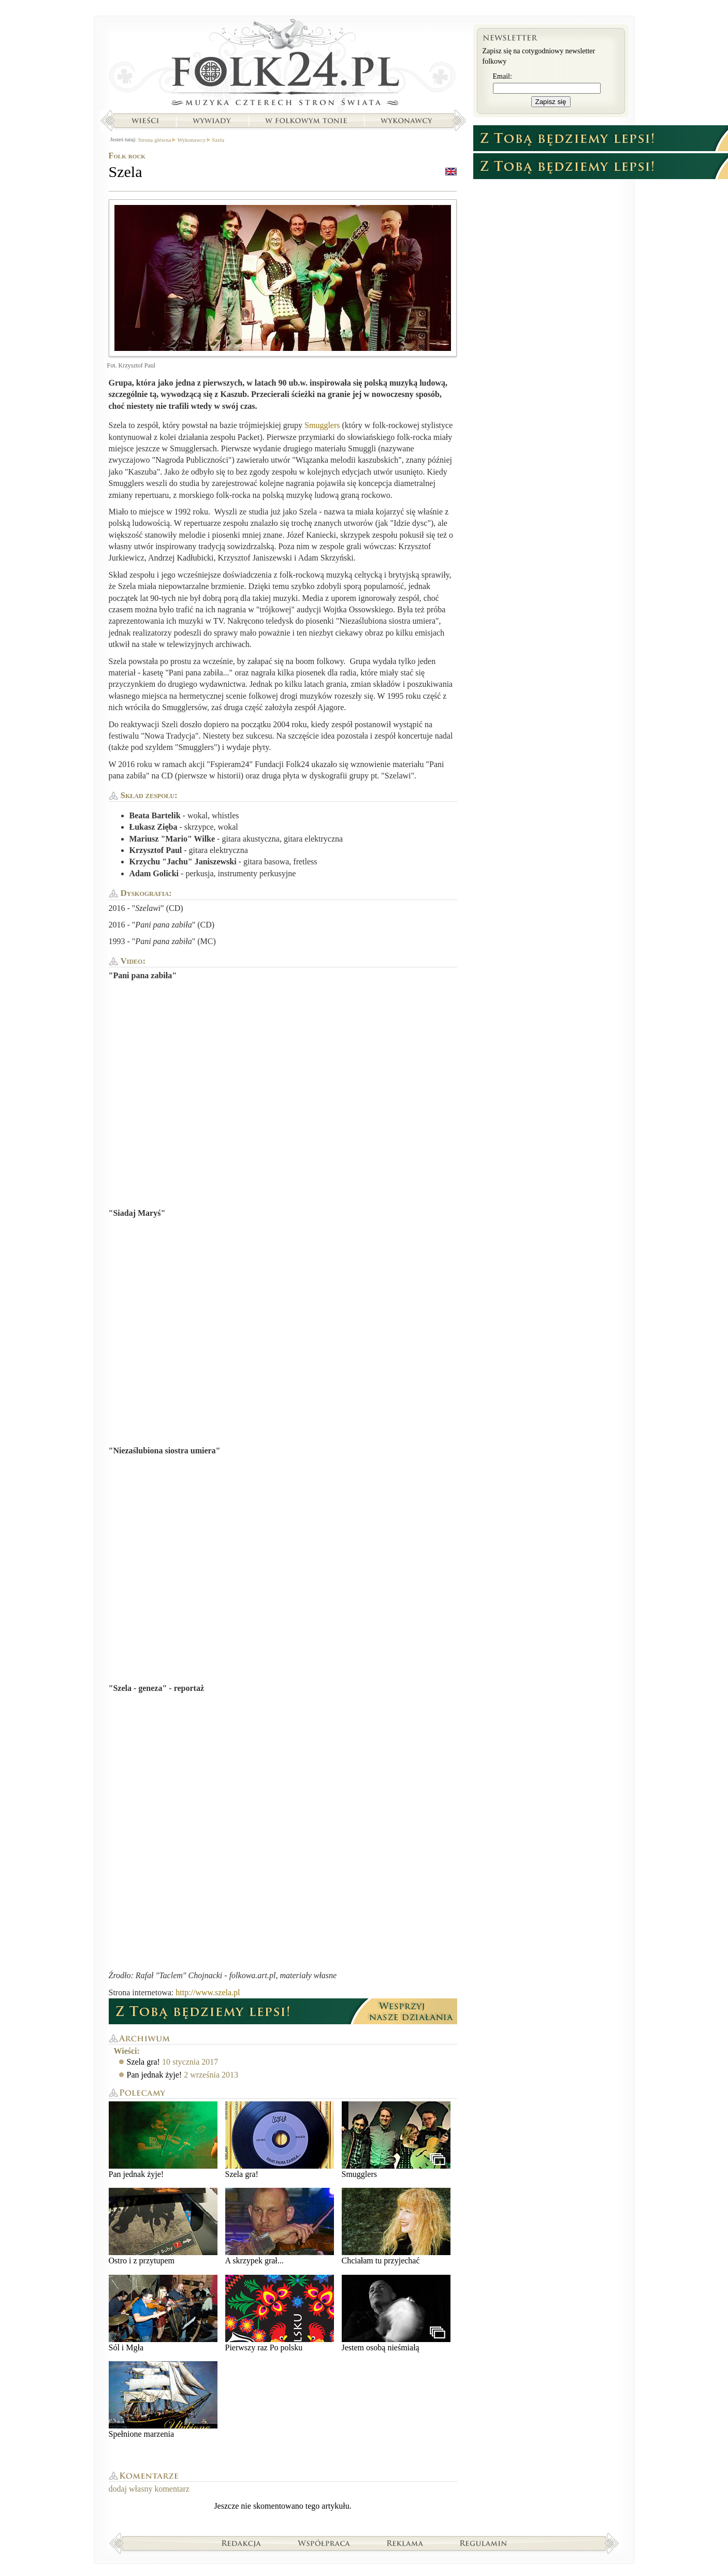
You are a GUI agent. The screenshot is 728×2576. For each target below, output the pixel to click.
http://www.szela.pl (208, 1992)
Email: (502, 76)
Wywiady (212, 120)
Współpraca (324, 2543)
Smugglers (322, 425)
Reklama (405, 2543)
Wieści (145, 120)
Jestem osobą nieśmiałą (396, 2313)
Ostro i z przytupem (163, 2226)
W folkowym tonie (305, 120)
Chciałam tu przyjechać (396, 2226)
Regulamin (483, 2543)
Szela (218, 140)
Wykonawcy (407, 120)
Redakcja (241, 2543)
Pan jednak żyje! (154, 2074)
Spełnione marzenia (163, 2399)
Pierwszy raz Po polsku (279, 2313)
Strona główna (283, 65)
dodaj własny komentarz (149, 2488)
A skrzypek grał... (279, 2226)
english (451, 171)
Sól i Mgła (163, 2313)
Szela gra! (143, 2061)
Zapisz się (550, 102)
